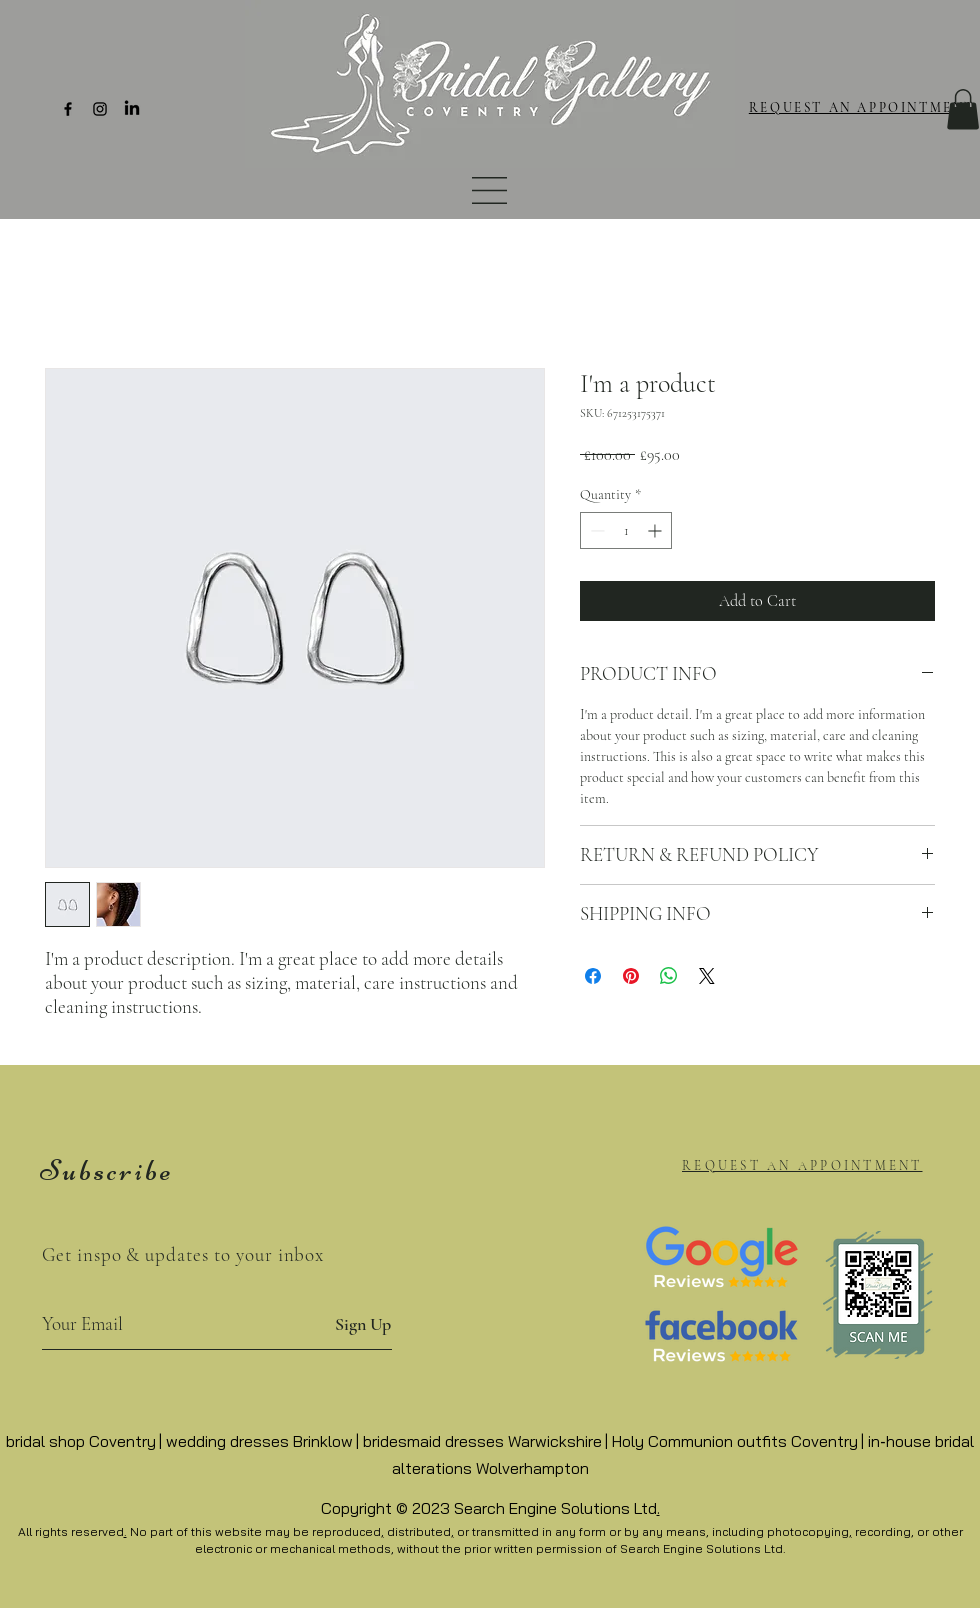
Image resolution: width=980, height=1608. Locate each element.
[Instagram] (100, 109)
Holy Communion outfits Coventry (735, 1441)
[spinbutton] (626, 530)
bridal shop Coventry (81, 1441)
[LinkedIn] (132, 109)
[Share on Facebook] (593, 976)
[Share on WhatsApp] (669, 976)
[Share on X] (707, 976)
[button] (489, 190)
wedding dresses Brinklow (260, 1441)
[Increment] (656, 530)
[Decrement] (595, 530)
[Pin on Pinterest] (631, 976)
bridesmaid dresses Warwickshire (482, 1441)
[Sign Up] (363, 1324)
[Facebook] (68, 109)
